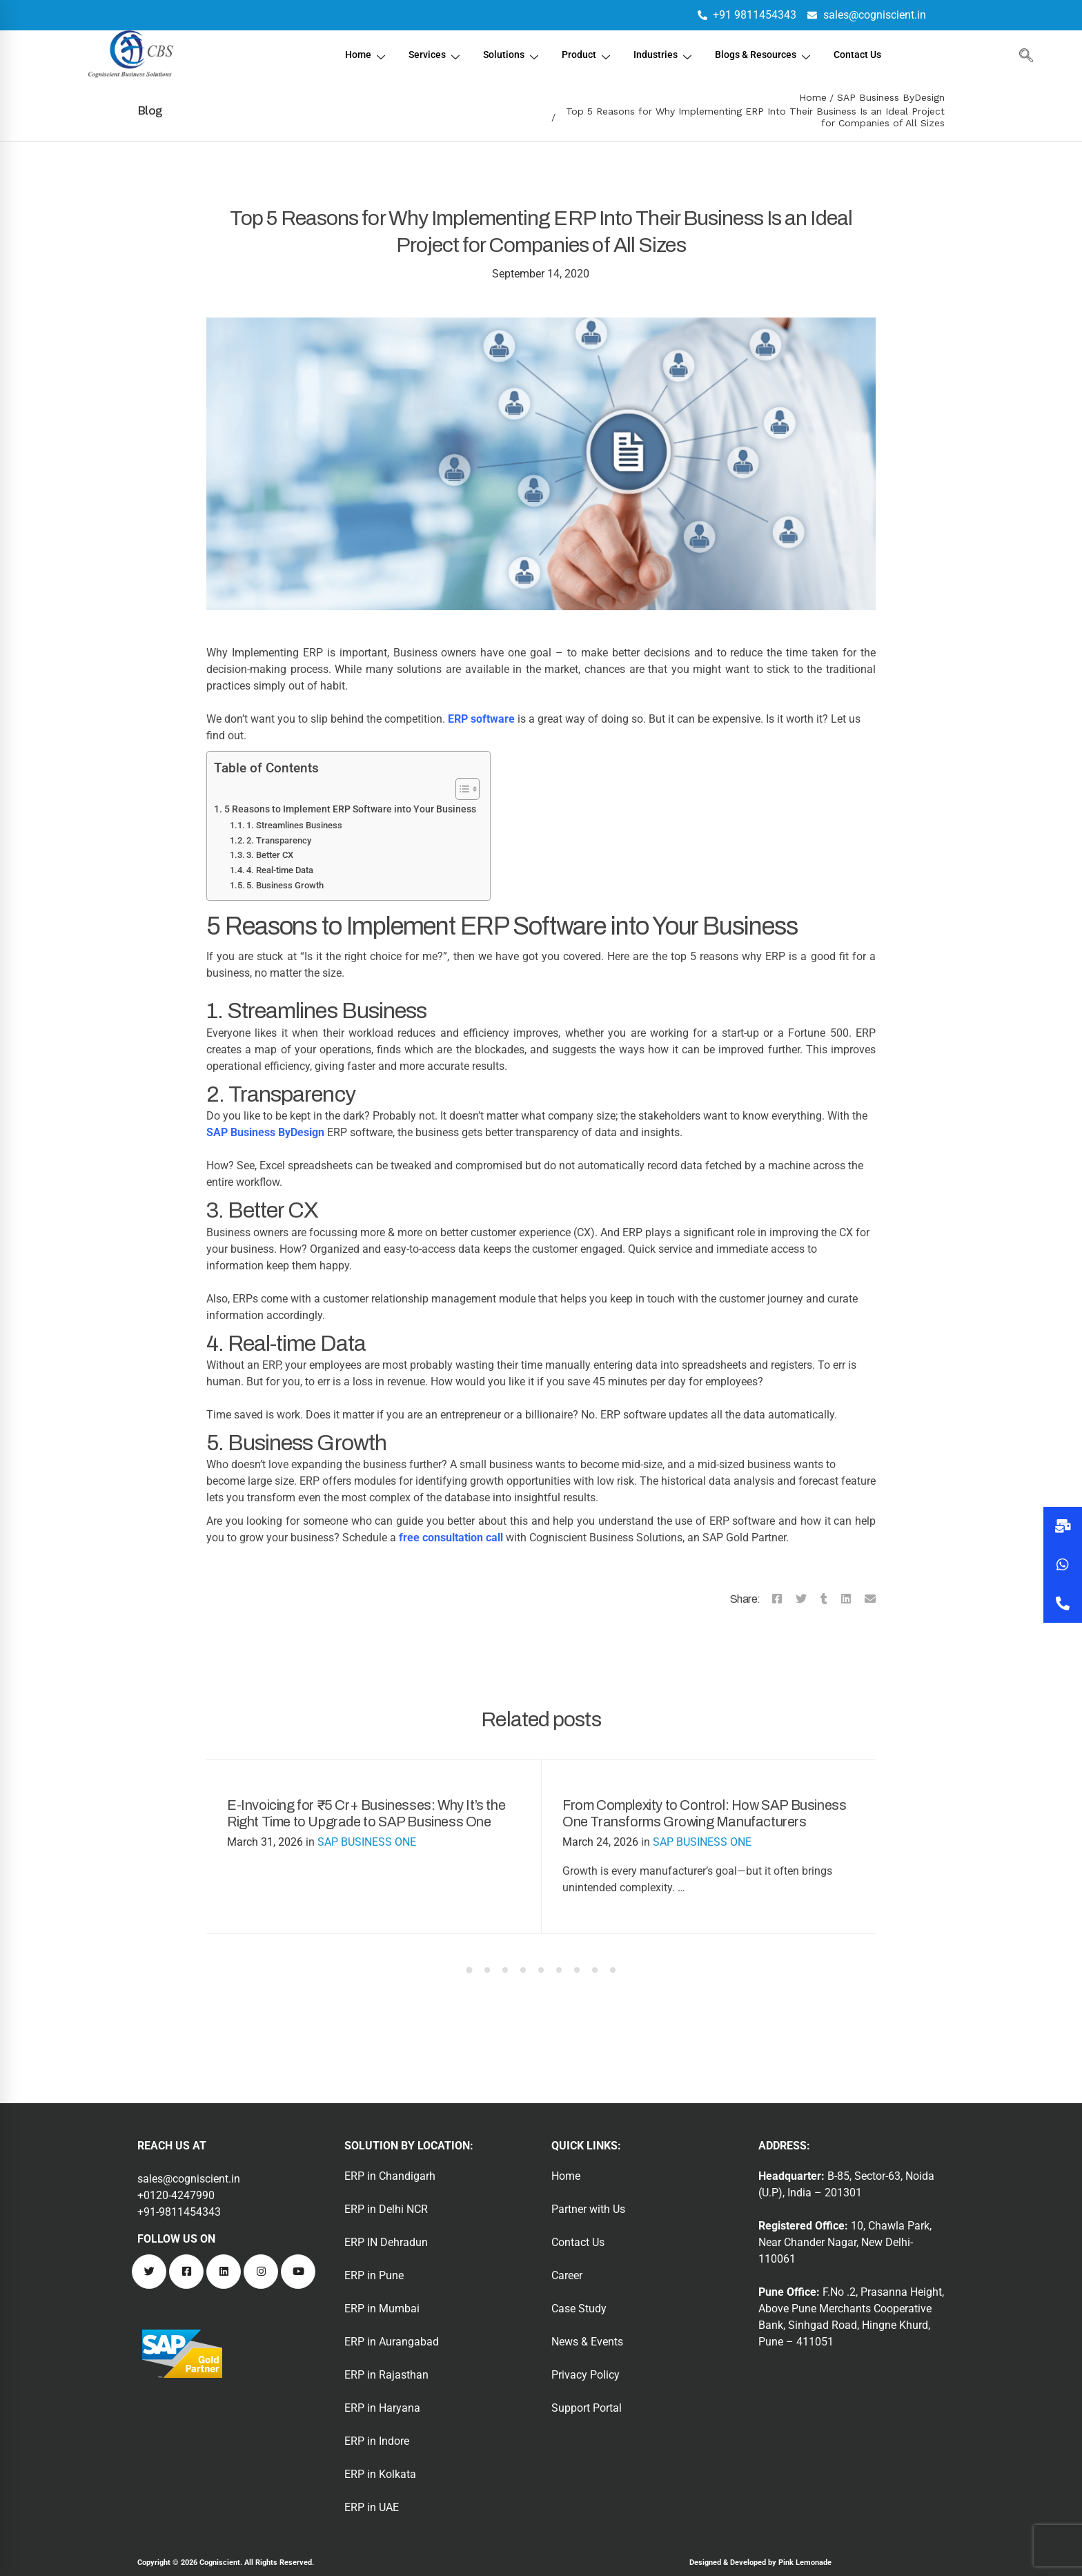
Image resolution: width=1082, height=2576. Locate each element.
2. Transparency (278, 840)
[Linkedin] (846, 1599)
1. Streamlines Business (294, 825)
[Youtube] (298, 2271)
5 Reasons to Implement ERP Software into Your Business (350, 809)
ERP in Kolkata (380, 2474)
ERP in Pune (374, 2275)
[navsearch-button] (1022, 55)
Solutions (506, 55)
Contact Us (866, 54)
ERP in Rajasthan (386, 2374)
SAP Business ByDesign (891, 97)
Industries (662, 55)
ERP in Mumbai (382, 2308)
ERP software (481, 718)
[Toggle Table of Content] (460, 789)
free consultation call (451, 1537)
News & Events (587, 2341)
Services (427, 55)
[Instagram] (261, 2271)
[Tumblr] (824, 1599)
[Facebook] (777, 1599)
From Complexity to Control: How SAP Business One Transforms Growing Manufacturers (704, 1813)
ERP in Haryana (382, 2407)
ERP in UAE (371, 2507)
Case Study (579, 2308)
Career (566, 2275)
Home (356, 55)
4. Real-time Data (279, 870)
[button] (1062, 1603)
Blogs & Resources (766, 55)
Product (584, 55)
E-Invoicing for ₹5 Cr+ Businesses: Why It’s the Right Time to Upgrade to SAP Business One (366, 1813)
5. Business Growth (285, 885)
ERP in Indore (376, 2441)
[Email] (870, 1599)
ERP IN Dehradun (386, 2242)
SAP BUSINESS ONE (366, 1841)
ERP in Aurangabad (391, 2341)
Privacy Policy (585, 2374)
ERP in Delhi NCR (386, 2209)
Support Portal (586, 2407)
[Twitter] (801, 1599)
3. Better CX (269, 855)
